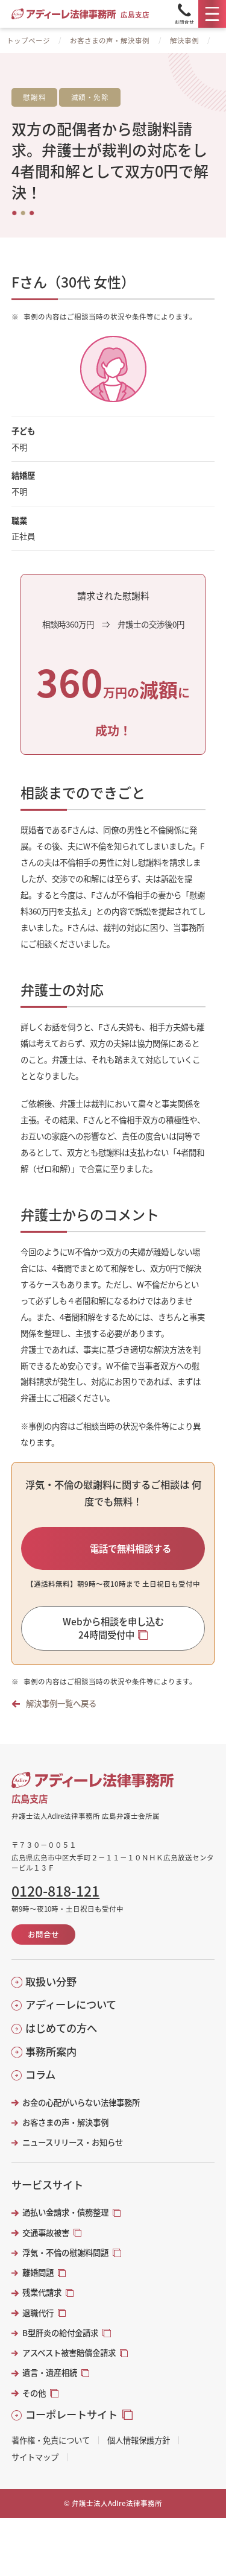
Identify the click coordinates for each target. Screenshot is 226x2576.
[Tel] (184, 14)
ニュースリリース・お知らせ (72, 2142)
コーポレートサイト (71, 2414)
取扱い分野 (51, 1981)
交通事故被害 (45, 2232)
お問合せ (43, 1934)
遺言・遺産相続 (49, 2372)
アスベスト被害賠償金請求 (69, 2352)
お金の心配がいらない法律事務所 (81, 2102)
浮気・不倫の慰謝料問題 (65, 2252)
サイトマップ (34, 2457)
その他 (34, 2393)
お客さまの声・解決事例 (109, 40)
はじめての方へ (61, 2028)
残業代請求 (41, 2292)
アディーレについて (70, 2004)
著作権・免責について (50, 2440)
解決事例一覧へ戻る (61, 1703)
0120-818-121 (55, 1891)
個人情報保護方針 (138, 2440)
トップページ (28, 40)
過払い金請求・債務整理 (65, 2212)
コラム (40, 2074)
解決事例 (184, 40)
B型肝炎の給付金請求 (60, 2332)
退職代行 (38, 2313)
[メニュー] (212, 14)
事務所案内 (51, 2051)
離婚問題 (38, 2272)
